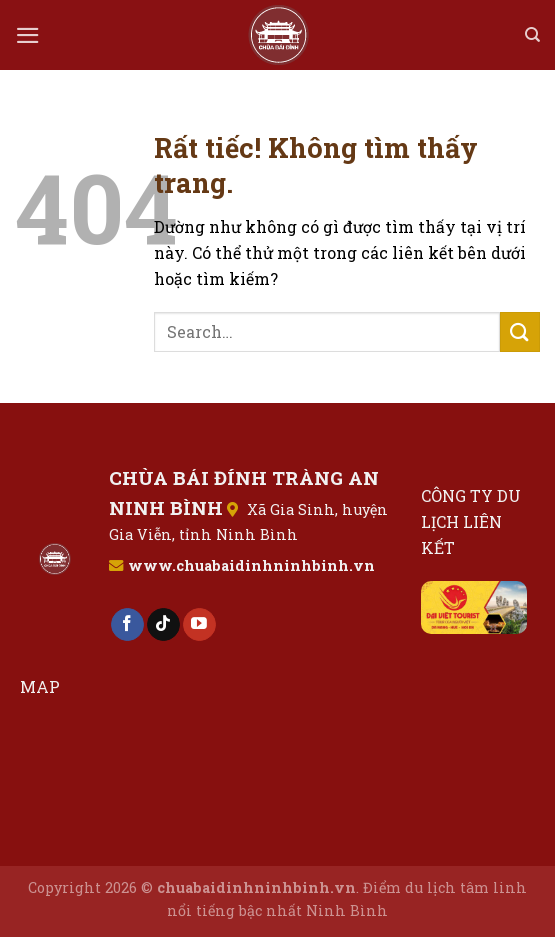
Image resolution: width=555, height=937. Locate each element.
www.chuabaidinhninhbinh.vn (251, 565)
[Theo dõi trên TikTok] (163, 625)
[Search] (532, 35)
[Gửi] (520, 331)
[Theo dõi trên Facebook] (127, 625)
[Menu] (28, 35)
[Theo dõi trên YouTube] (199, 625)
